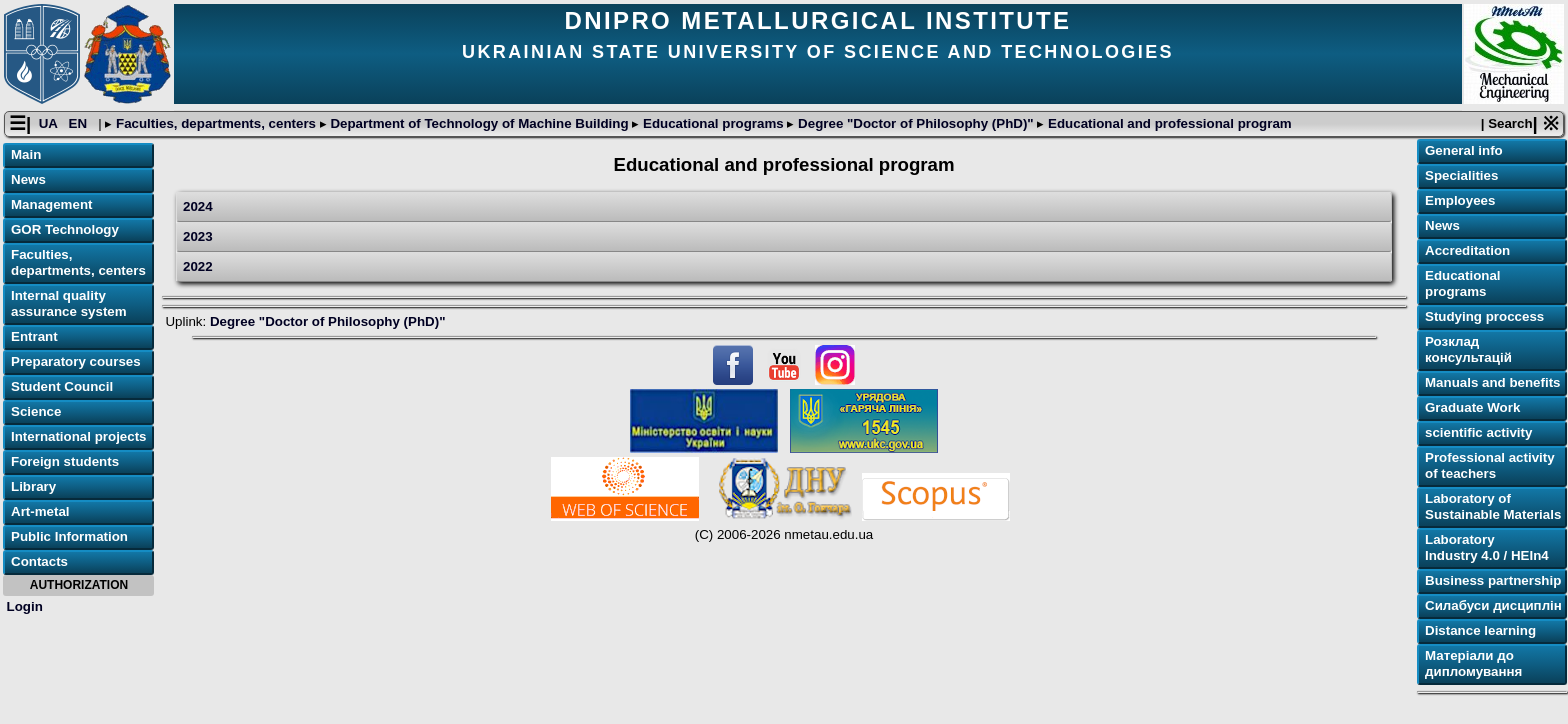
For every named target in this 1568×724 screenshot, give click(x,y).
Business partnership (1493, 580)
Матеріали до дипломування (1473, 663)
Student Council (62, 386)
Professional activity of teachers (1490, 465)
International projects (79, 436)
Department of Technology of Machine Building (480, 123)
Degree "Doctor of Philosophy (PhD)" (915, 123)
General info (1464, 150)
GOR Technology (65, 229)
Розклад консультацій (1468, 349)
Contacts (39, 561)
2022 (198, 266)
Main (26, 154)
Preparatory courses (76, 361)
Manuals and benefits (1493, 382)
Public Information (69, 536)
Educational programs (713, 123)
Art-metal (40, 511)
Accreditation (1467, 250)
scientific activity (1478, 432)
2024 (198, 206)
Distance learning (1480, 630)
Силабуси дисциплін (1493, 605)
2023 (198, 236)
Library (33, 486)
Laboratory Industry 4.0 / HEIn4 (1487, 547)
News (28, 179)
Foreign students (65, 461)
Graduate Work (1472, 407)
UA (50, 123)
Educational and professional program (1167, 123)
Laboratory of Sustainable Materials (1493, 506)
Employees (1460, 200)
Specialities (1461, 175)
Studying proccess (1484, 316)
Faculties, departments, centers (215, 123)
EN (80, 123)
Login (25, 606)
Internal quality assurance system (69, 303)
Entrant (34, 336)
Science (36, 411)
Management (51, 204)
